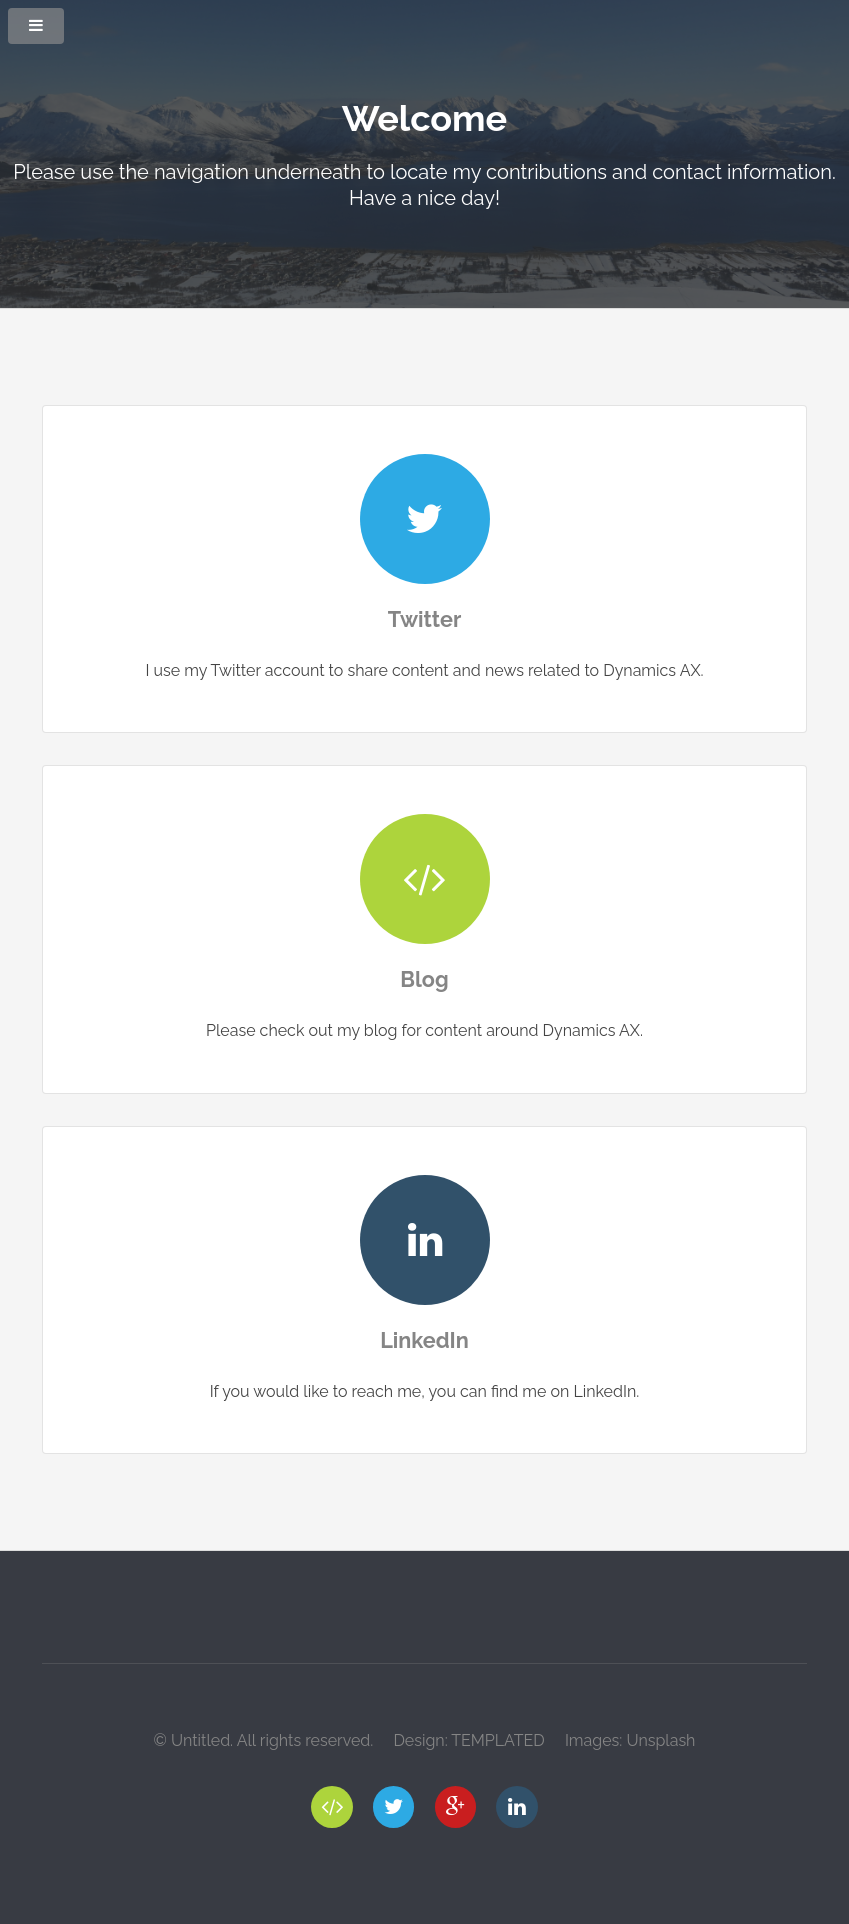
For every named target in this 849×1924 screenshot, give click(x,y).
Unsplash (660, 1740)
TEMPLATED (498, 1740)
